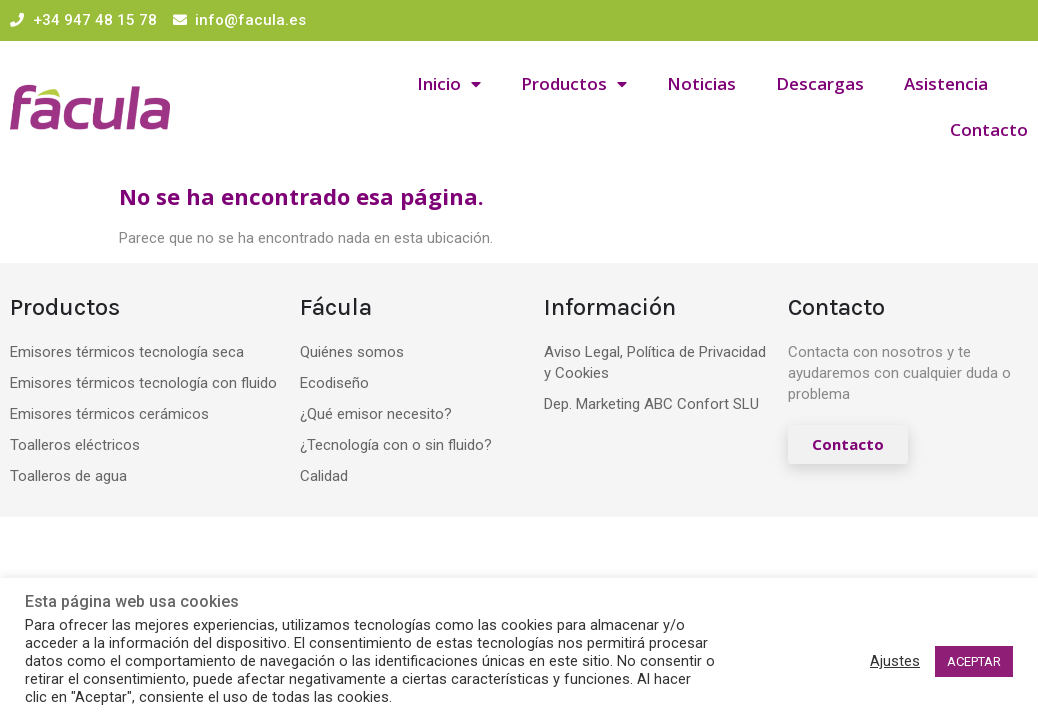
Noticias (701, 83)
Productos (574, 84)
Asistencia (946, 83)
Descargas (820, 83)
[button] (848, 444)
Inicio (449, 84)
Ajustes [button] (895, 661)
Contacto (989, 129)
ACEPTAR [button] (974, 661)
